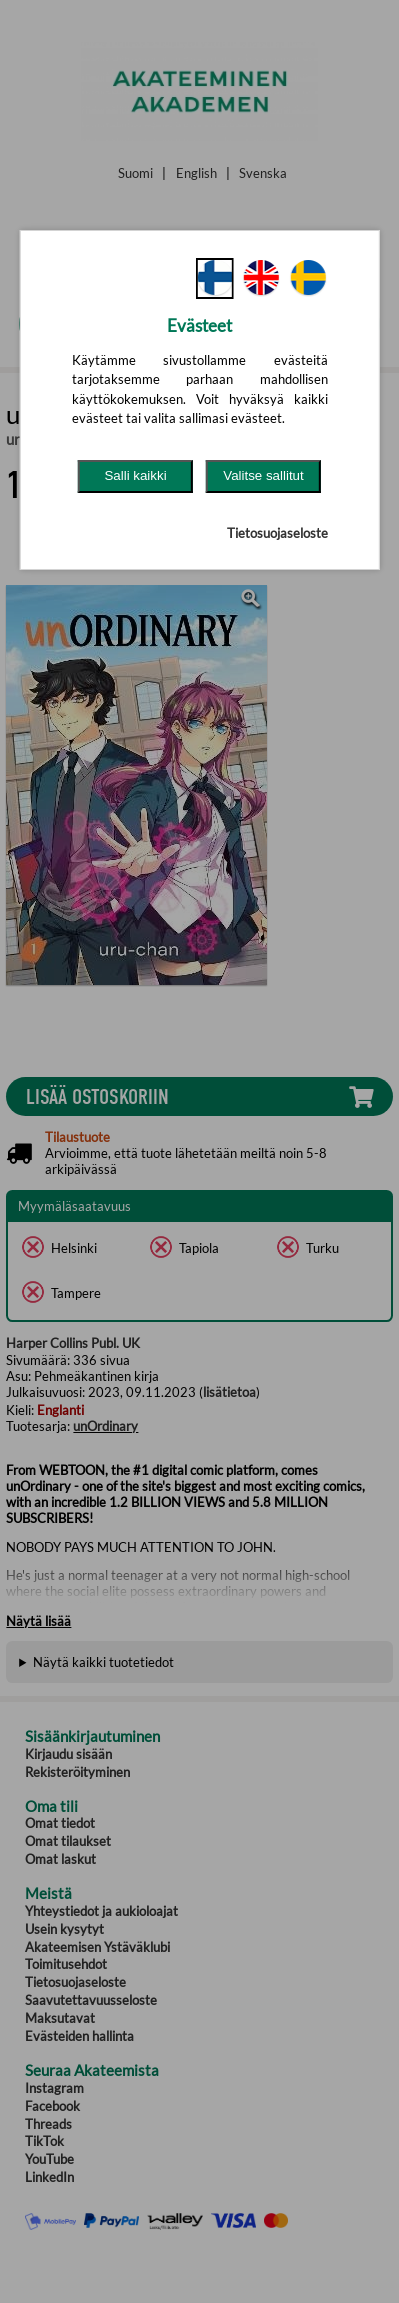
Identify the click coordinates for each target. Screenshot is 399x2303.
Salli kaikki (135, 475)
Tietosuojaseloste (277, 533)
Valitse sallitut (263, 475)
